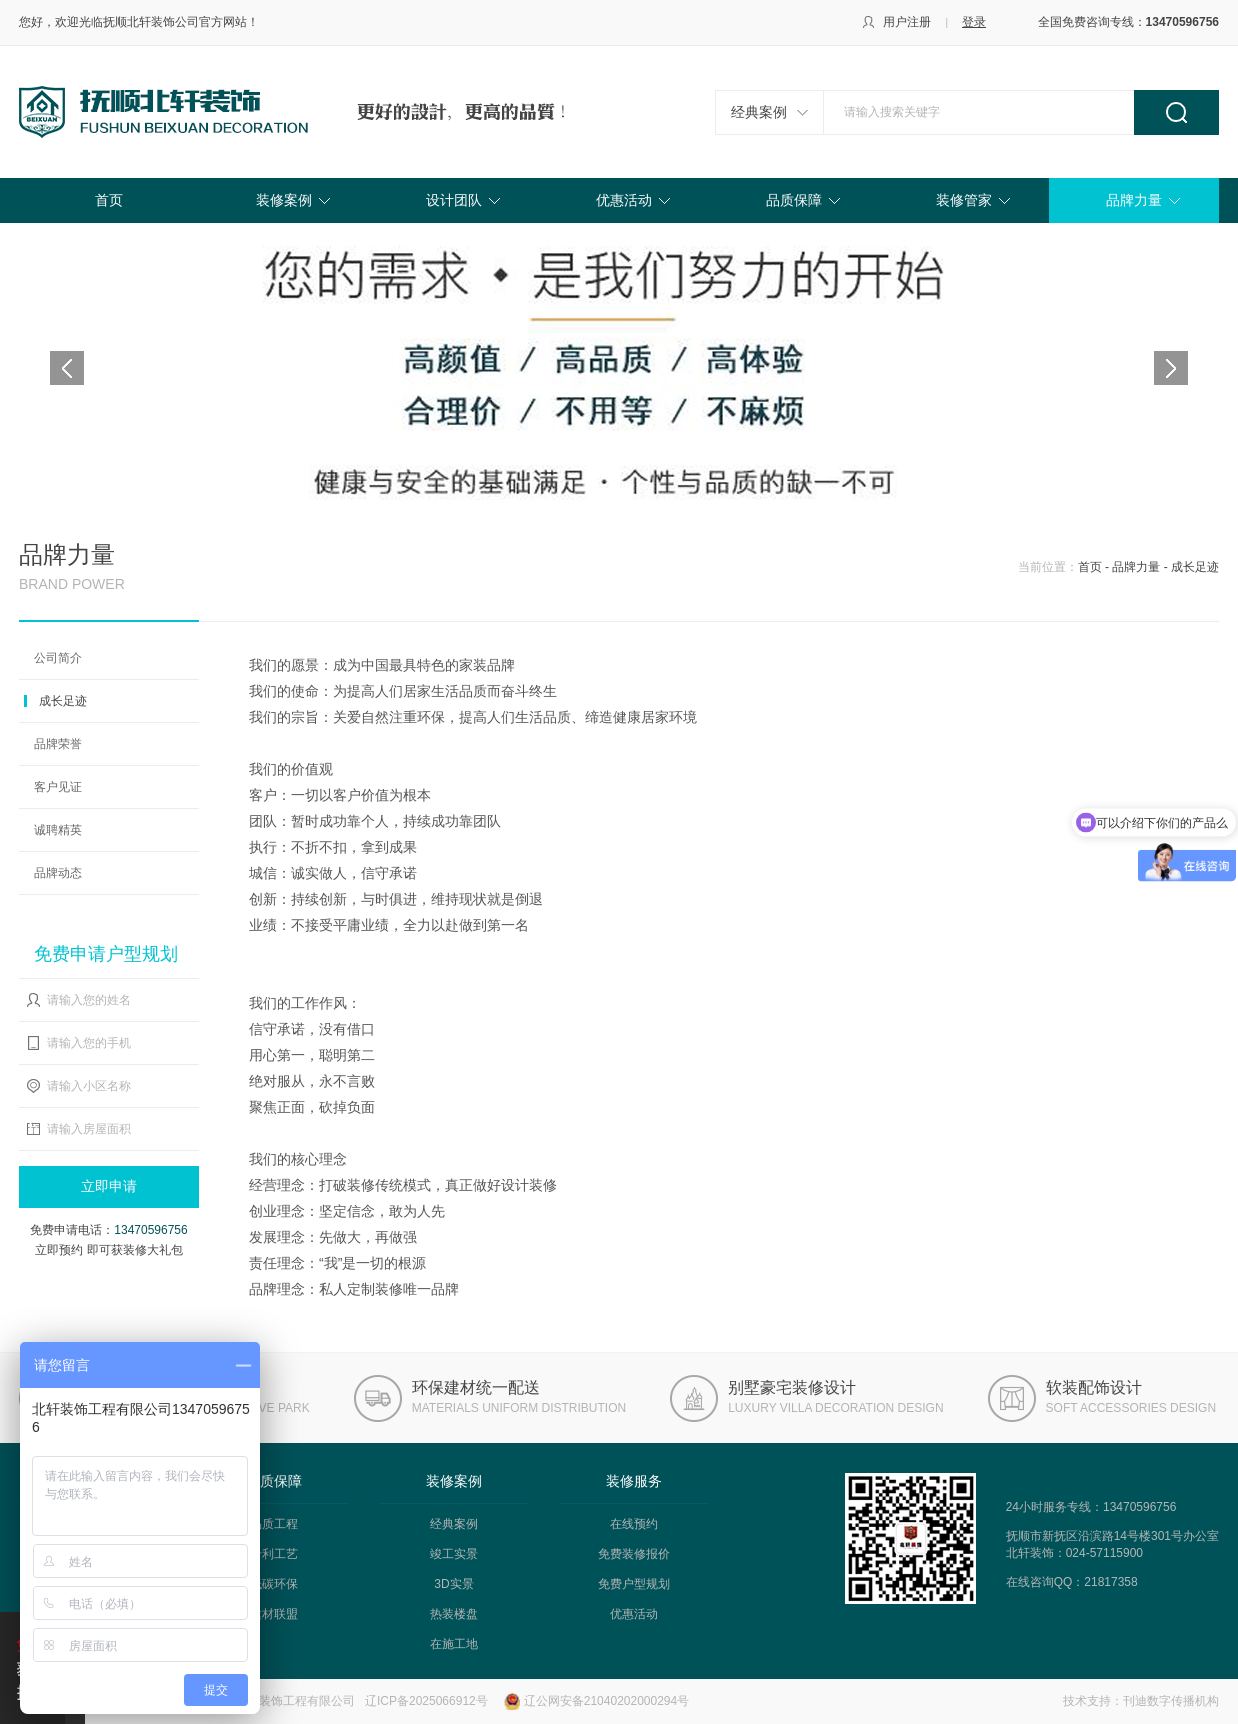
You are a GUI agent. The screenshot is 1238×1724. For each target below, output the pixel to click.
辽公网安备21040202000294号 (606, 1701)
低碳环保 (274, 1584)
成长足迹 (63, 701)
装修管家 (964, 200)
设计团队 (454, 200)
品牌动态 (58, 873)
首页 (109, 200)
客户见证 (58, 787)
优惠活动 (624, 200)
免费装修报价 (634, 1554)
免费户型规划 (634, 1584)
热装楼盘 (454, 1614)
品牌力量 (1134, 200)
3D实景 (453, 1584)
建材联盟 (274, 1614)
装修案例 (284, 200)
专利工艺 (274, 1554)
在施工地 (454, 1644)
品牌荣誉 (58, 744)
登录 (974, 22)
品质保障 (794, 200)
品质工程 (274, 1524)
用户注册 (907, 22)
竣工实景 (454, 1554)
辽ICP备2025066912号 (426, 1701)
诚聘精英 (58, 830)
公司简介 (58, 658)
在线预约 (634, 1524)
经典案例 (759, 112)
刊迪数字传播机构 (1171, 1701)
